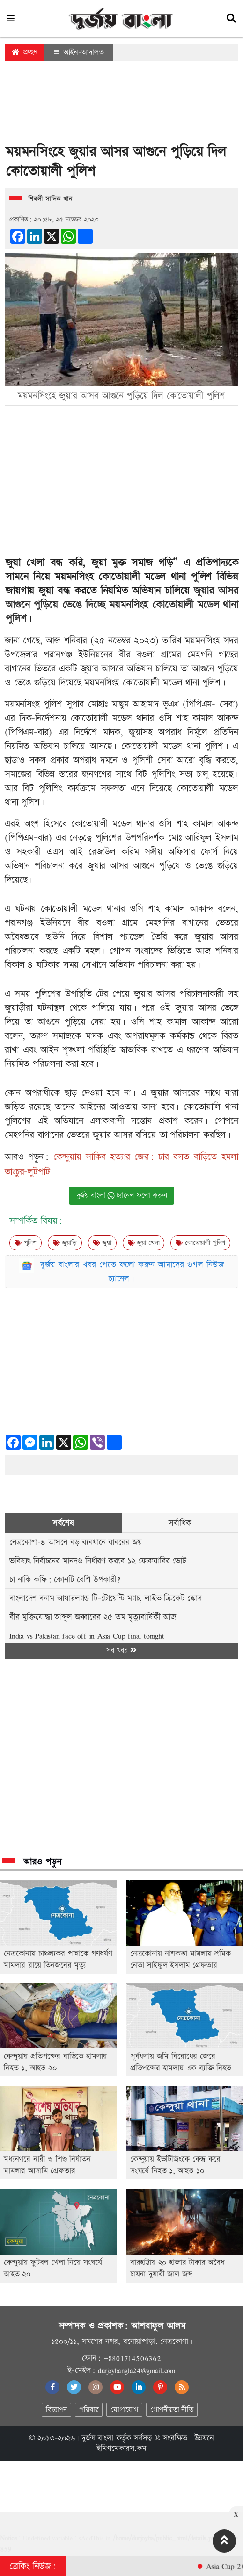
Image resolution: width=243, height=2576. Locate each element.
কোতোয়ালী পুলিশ (200, 1243)
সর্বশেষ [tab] (63, 1523)
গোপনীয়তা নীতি (171, 2410)
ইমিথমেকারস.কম (121, 2448)
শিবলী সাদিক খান (50, 199)
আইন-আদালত (79, 52)
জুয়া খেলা (144, 1243)
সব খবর (121, 1650)
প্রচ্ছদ (24, 52)
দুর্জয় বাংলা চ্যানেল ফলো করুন (121, 1195)
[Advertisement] (122, 105)
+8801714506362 (132, 2358)
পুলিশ (26, 1243)
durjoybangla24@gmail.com (137, 2370)
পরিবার (88, 2410)
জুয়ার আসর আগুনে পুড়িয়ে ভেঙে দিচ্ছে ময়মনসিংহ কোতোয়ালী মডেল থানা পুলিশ (122, 605)
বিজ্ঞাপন (56, 2410)
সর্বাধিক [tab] (180, 1523)
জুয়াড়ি (65, 1243)
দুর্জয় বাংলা (97, 2438)
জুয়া (102, 1243)
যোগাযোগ (124, 2410)
